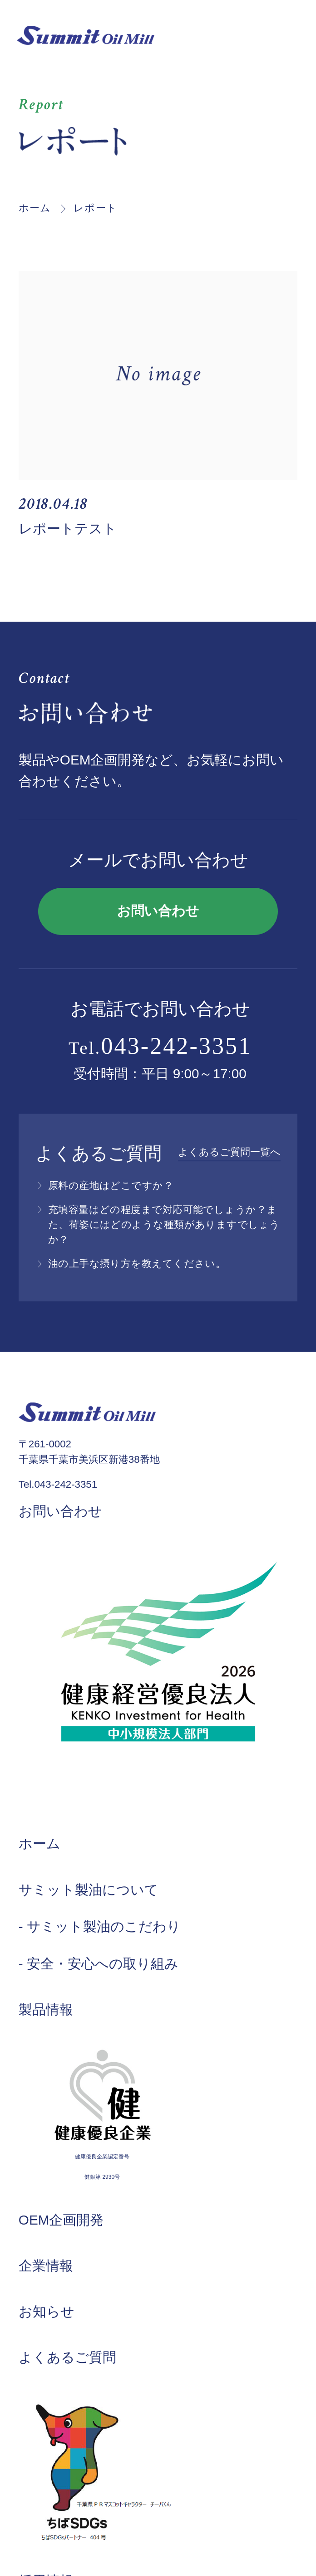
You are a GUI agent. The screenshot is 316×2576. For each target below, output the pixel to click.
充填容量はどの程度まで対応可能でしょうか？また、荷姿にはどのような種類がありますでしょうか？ (164, 1225)
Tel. (160, 1046)
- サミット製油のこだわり (100, 1926)
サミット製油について (88, 1889)
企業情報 (46, 2265)
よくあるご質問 (67, 2357)
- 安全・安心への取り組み (98, 1963)
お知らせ (46, 2311)
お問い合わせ (158, 911)
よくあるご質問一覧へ (229, 1152)
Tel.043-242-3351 (58, 1484)
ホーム (35, 208)
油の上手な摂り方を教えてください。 (137, 1263)
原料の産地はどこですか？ (110, 1185)
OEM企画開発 (61, 2219)
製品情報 (46, 2009)
